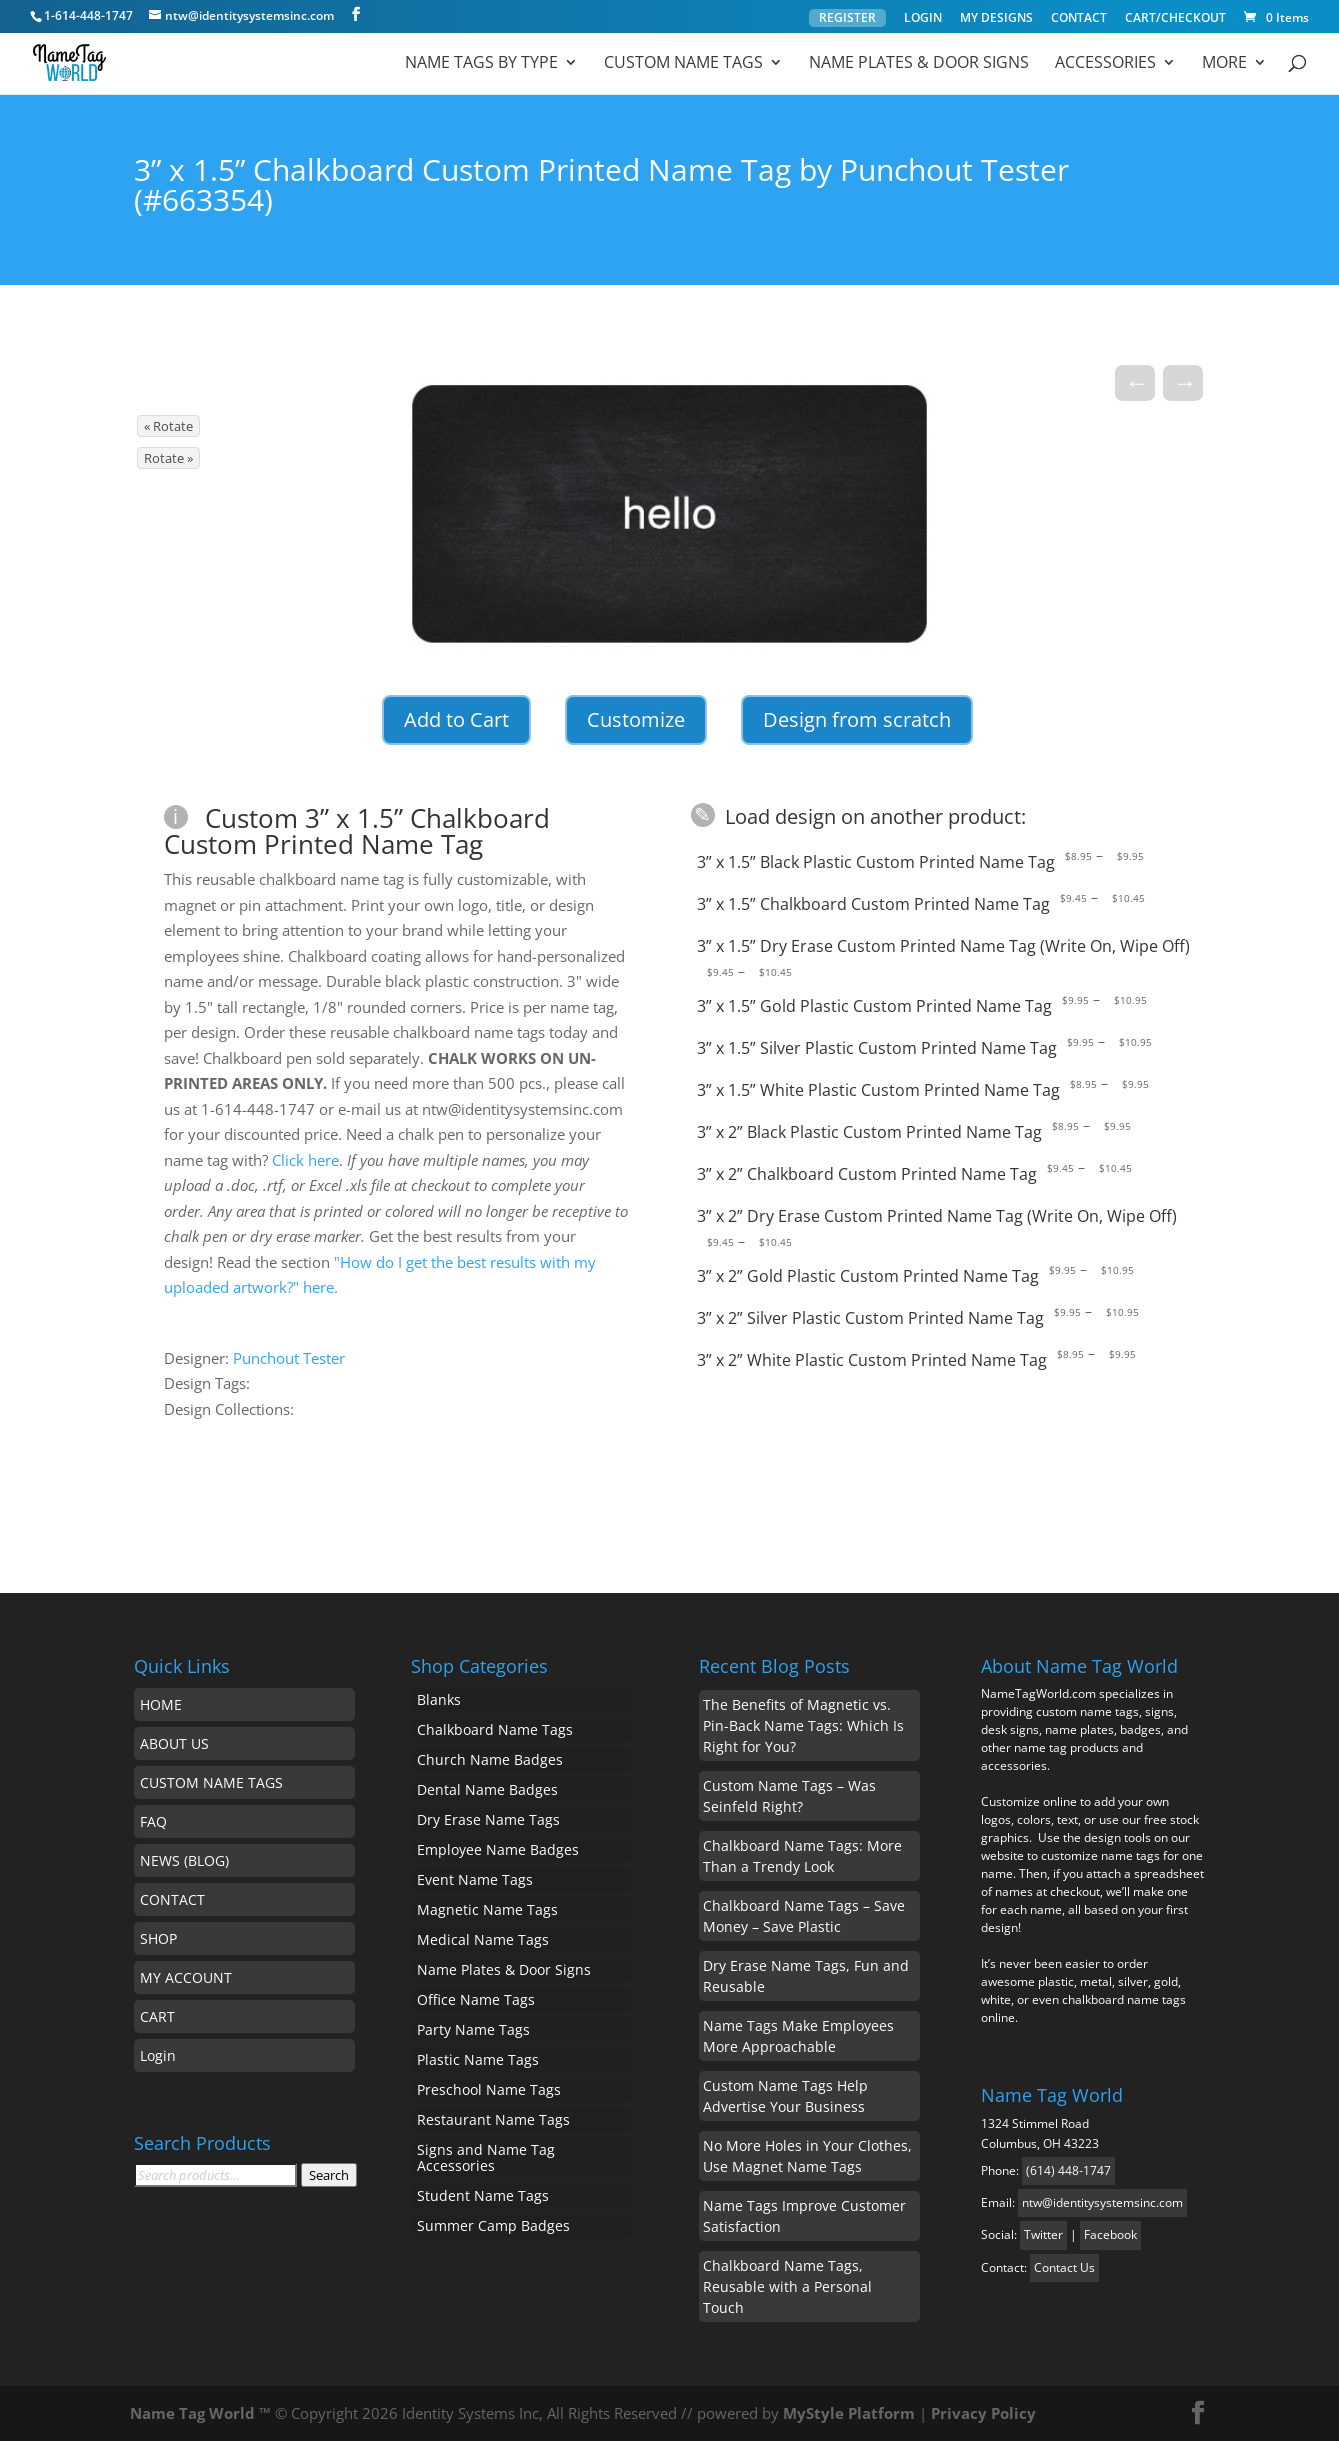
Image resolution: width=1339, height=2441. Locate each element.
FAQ (153, 1821)
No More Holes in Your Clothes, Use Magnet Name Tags (807, 2156)
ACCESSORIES (1105, 64)
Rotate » (168, 458)
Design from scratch (857, 719)
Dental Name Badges (487, 1789)
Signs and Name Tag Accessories (486, 2157)
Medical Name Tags (483, 1939)
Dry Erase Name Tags (488, 1819)
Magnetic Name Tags (487, 1909)
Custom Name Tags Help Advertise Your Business (785, 2096)
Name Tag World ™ (200, 2413)
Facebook (1110, 2234)
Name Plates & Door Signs (919, 64)
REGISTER (847, 17)
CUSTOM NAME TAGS (211, 1782)
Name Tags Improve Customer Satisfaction (804, 2216)
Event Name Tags (475, 1879)
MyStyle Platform (849, 2413)
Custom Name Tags (683, 64)
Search (329, 2175)
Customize (636, 719)
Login (158, 2055)
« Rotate (168, 426)
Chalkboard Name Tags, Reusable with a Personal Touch (787, 2286)
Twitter (1043, 2234)
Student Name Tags (483, 2195)
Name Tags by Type (481, 64)
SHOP (158, 1938)
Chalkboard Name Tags (495, 1729)
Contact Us (1064, 2267)
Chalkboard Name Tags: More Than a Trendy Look (802, 1856)
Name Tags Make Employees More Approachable (798, 2036)
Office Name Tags (476, 1999)
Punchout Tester (289, 1358)
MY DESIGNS (996, 19)
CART (157, 2016)
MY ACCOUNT (186, 1977)
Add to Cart (456, 719)
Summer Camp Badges (493, 2225)
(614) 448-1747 (1068, 2170)
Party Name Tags (473, 2029)
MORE (1224, 64)
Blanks (439, 1699)
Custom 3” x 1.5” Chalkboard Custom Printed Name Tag (357, 831)
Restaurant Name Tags (493, 2119)
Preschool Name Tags (489, 2089)
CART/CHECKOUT (1175, 19)
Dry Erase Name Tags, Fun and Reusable (806, 1976)
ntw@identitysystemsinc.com (1102, 2202)
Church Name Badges (490, 1759)
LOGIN (923, 19)
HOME (161, 1704)
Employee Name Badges (498, 1849)
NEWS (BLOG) (184, 1860)
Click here (305, 1160)
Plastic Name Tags (478, 2059)
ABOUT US (174, 1743)
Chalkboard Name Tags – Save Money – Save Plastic (804, 1916)
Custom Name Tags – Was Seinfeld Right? (789, 1796)
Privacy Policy (983, 2413)
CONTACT (1079, 19)
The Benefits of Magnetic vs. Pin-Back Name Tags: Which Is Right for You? (803, 1725)
